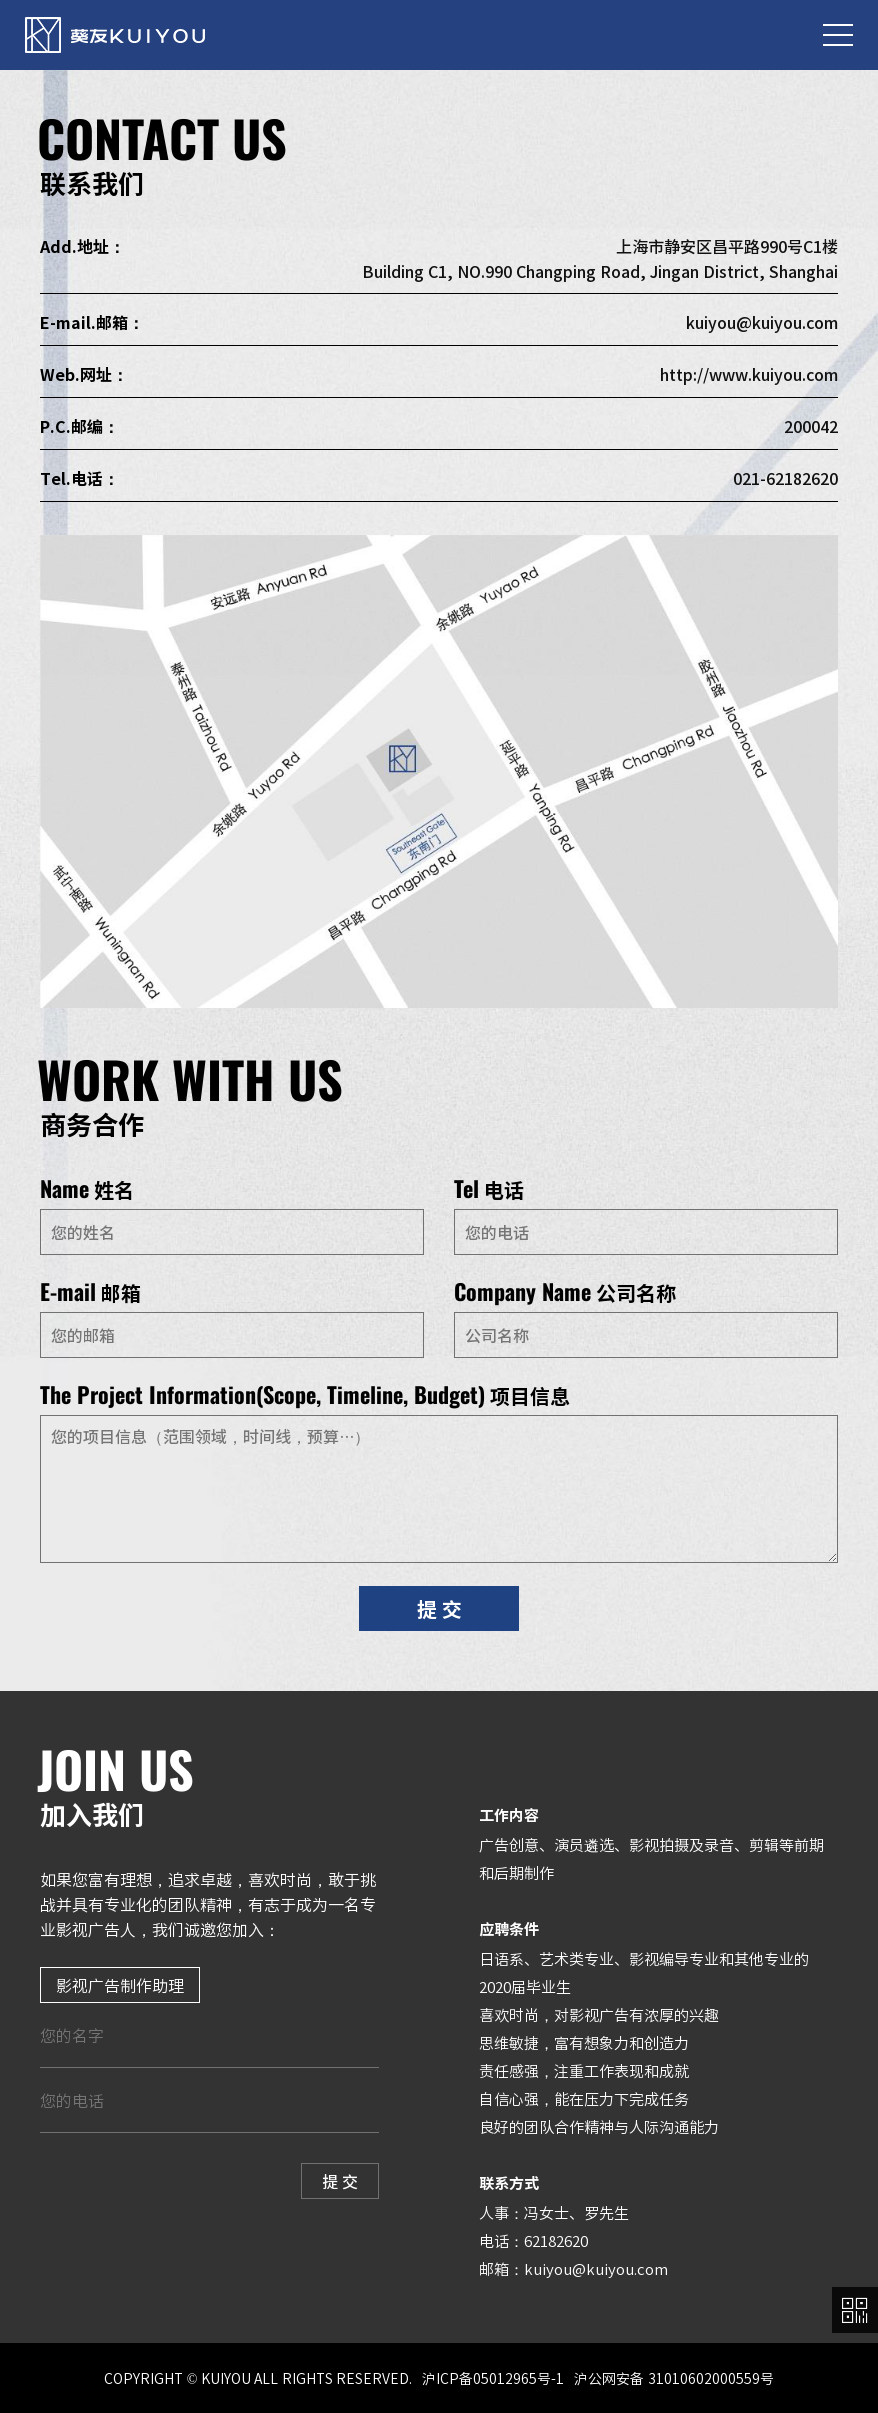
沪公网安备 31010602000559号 (674, 2378)
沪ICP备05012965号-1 (493, 2378)
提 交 (439, 1608)
